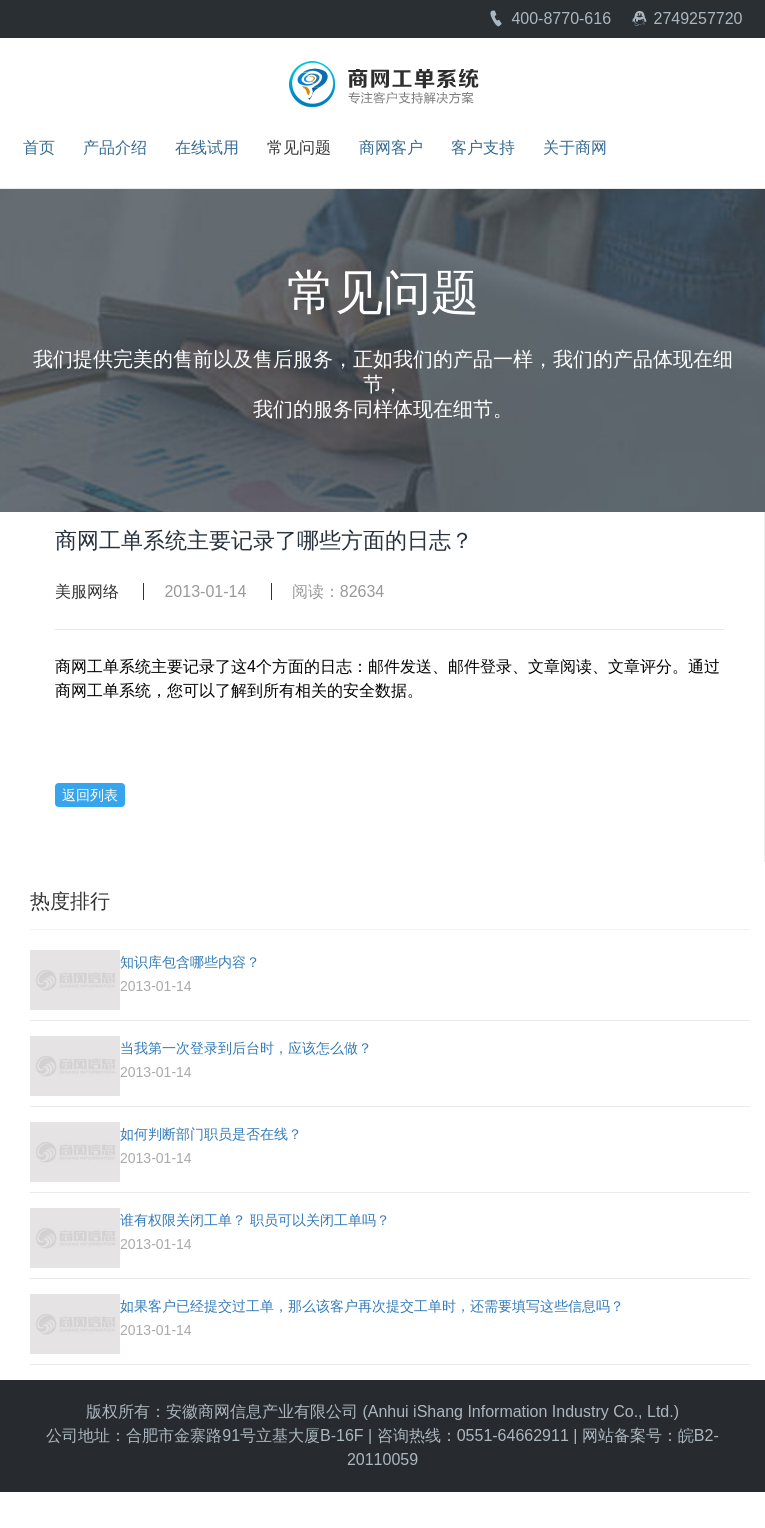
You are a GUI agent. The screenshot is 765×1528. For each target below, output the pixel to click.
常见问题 (299, 148)
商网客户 (391, 148)
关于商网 (575, 148)
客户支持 (483, 148)
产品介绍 (115, 148)
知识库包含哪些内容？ (190, 962)
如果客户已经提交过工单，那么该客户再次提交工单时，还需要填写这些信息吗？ (372, 1306)
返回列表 (90, 795)
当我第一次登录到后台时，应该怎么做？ (246, 1048)
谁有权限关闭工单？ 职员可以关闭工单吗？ (255, 1220)
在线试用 (207, 148)
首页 (39, 148)
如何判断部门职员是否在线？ (211, 1134)
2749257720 (687, 18)
